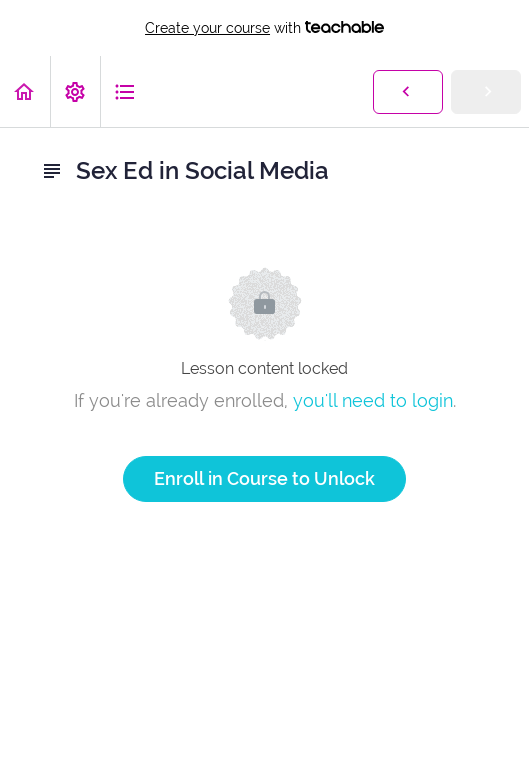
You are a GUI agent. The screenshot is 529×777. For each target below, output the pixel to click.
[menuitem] (75, 91)
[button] (25, 91)
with (264, 28)
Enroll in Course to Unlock (264, 478)
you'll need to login (373, 400)
